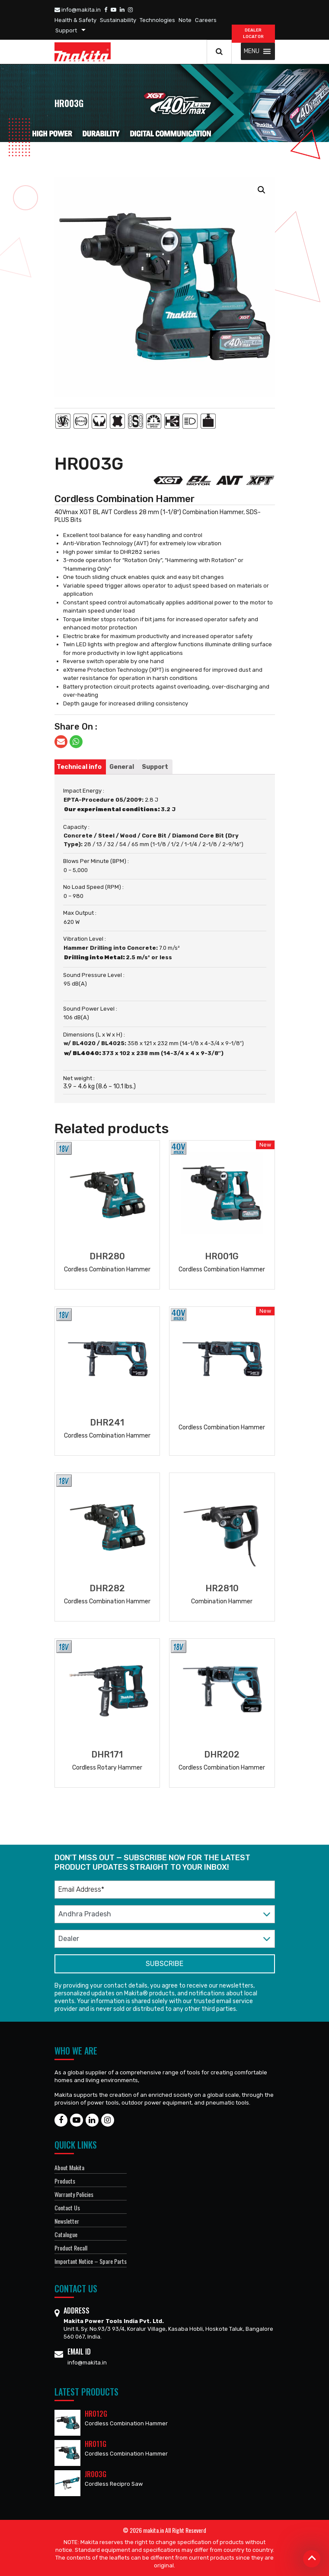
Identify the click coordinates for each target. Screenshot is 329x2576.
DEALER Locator (253, 33)
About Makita (69, 2167)
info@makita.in (77, 9)
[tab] (79, 766)
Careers (206, 20)
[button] (251, 51)
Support (66, 30)
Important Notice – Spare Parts (90, 2261)
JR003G (95, 2474)
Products (64, 2180)
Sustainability (118, 20)
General (121, 767)
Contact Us (67, 2207)
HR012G (96, 2413)
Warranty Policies (73, 2194)
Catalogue (65, 2234)
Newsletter (66, 2220)
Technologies (157, 20)
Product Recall (70, 2247)
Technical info (79, 767)
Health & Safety (75, 20)
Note (185, 20)
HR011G (95, 2444)
